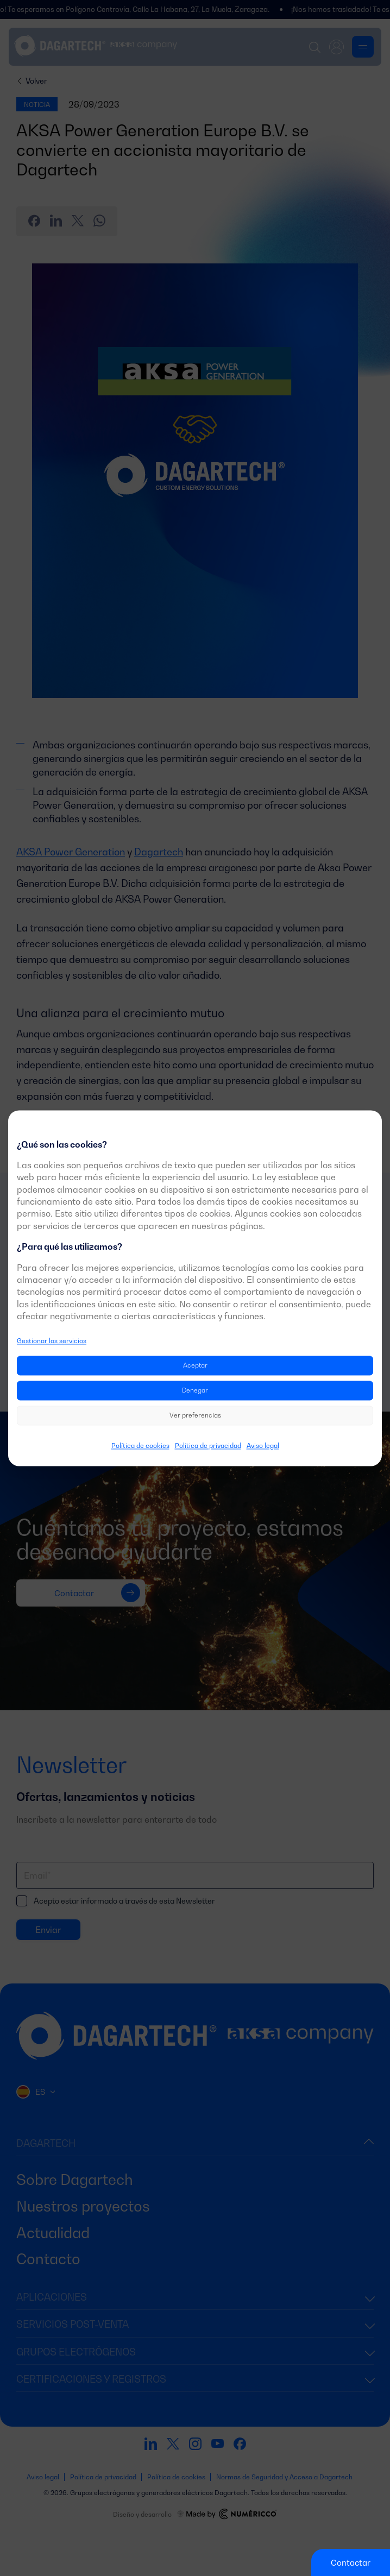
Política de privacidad (208, 1445)
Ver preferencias (195, 1415)
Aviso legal (263, 1445)
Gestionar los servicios (51, 1341)
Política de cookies (140, 1445)
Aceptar (195, 1365)
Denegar (195, 1390)
